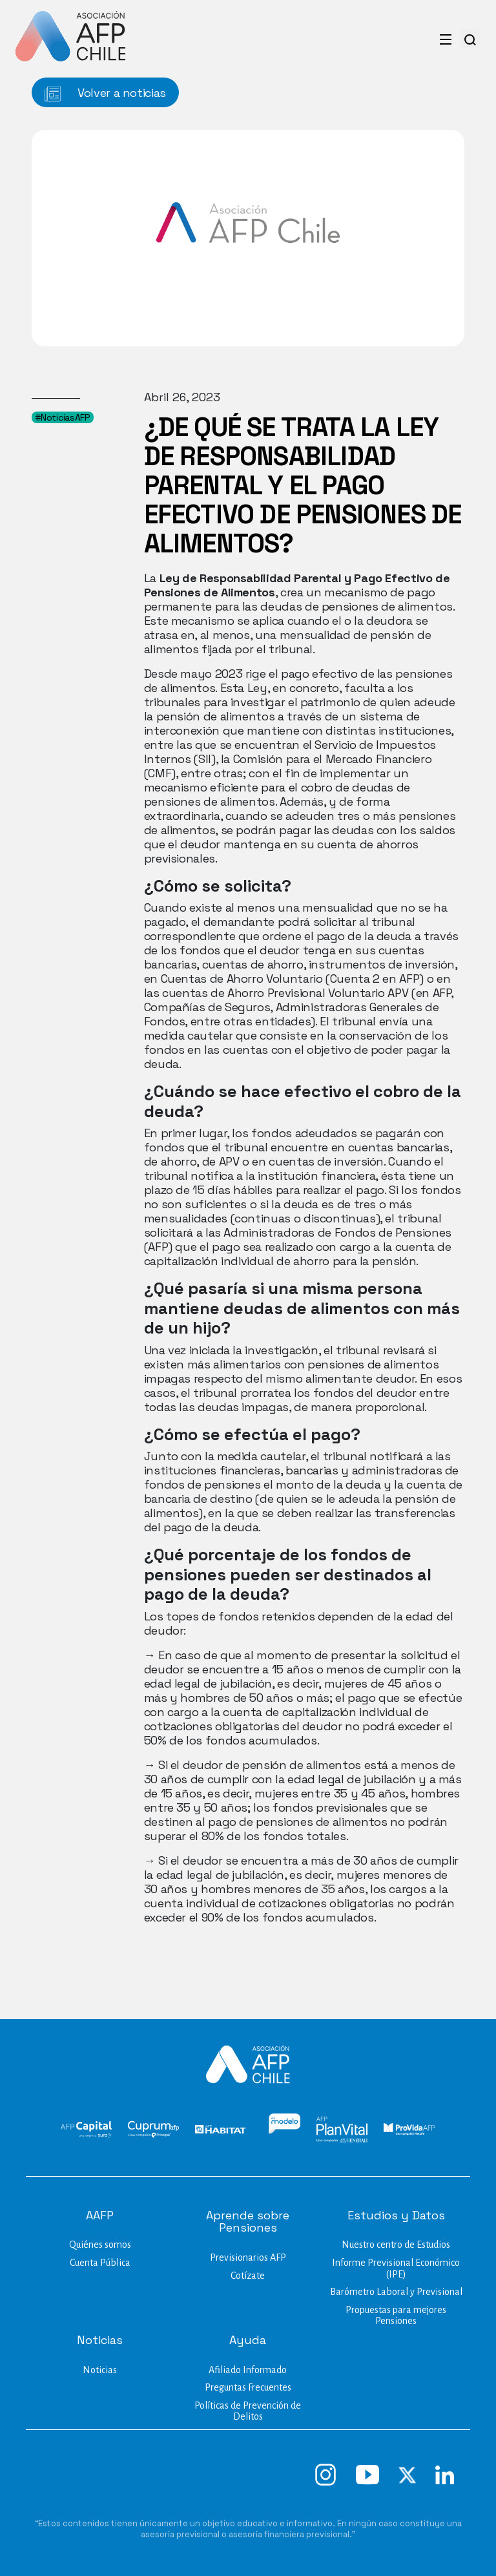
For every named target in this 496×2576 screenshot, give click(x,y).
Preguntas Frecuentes (248, 2387)
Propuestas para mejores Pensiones (396, 2316)
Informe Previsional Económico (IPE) (396, 2268)
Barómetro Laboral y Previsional (396, 2292)
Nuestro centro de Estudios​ (396, 2244)
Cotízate (248, 2275)
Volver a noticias (105, 93)
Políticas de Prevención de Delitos (247, 2411)
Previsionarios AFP (248, 2257)
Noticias (100, 2370)
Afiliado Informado (248, 2370)
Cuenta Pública (100, 2262)
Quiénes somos (100, 2244)
